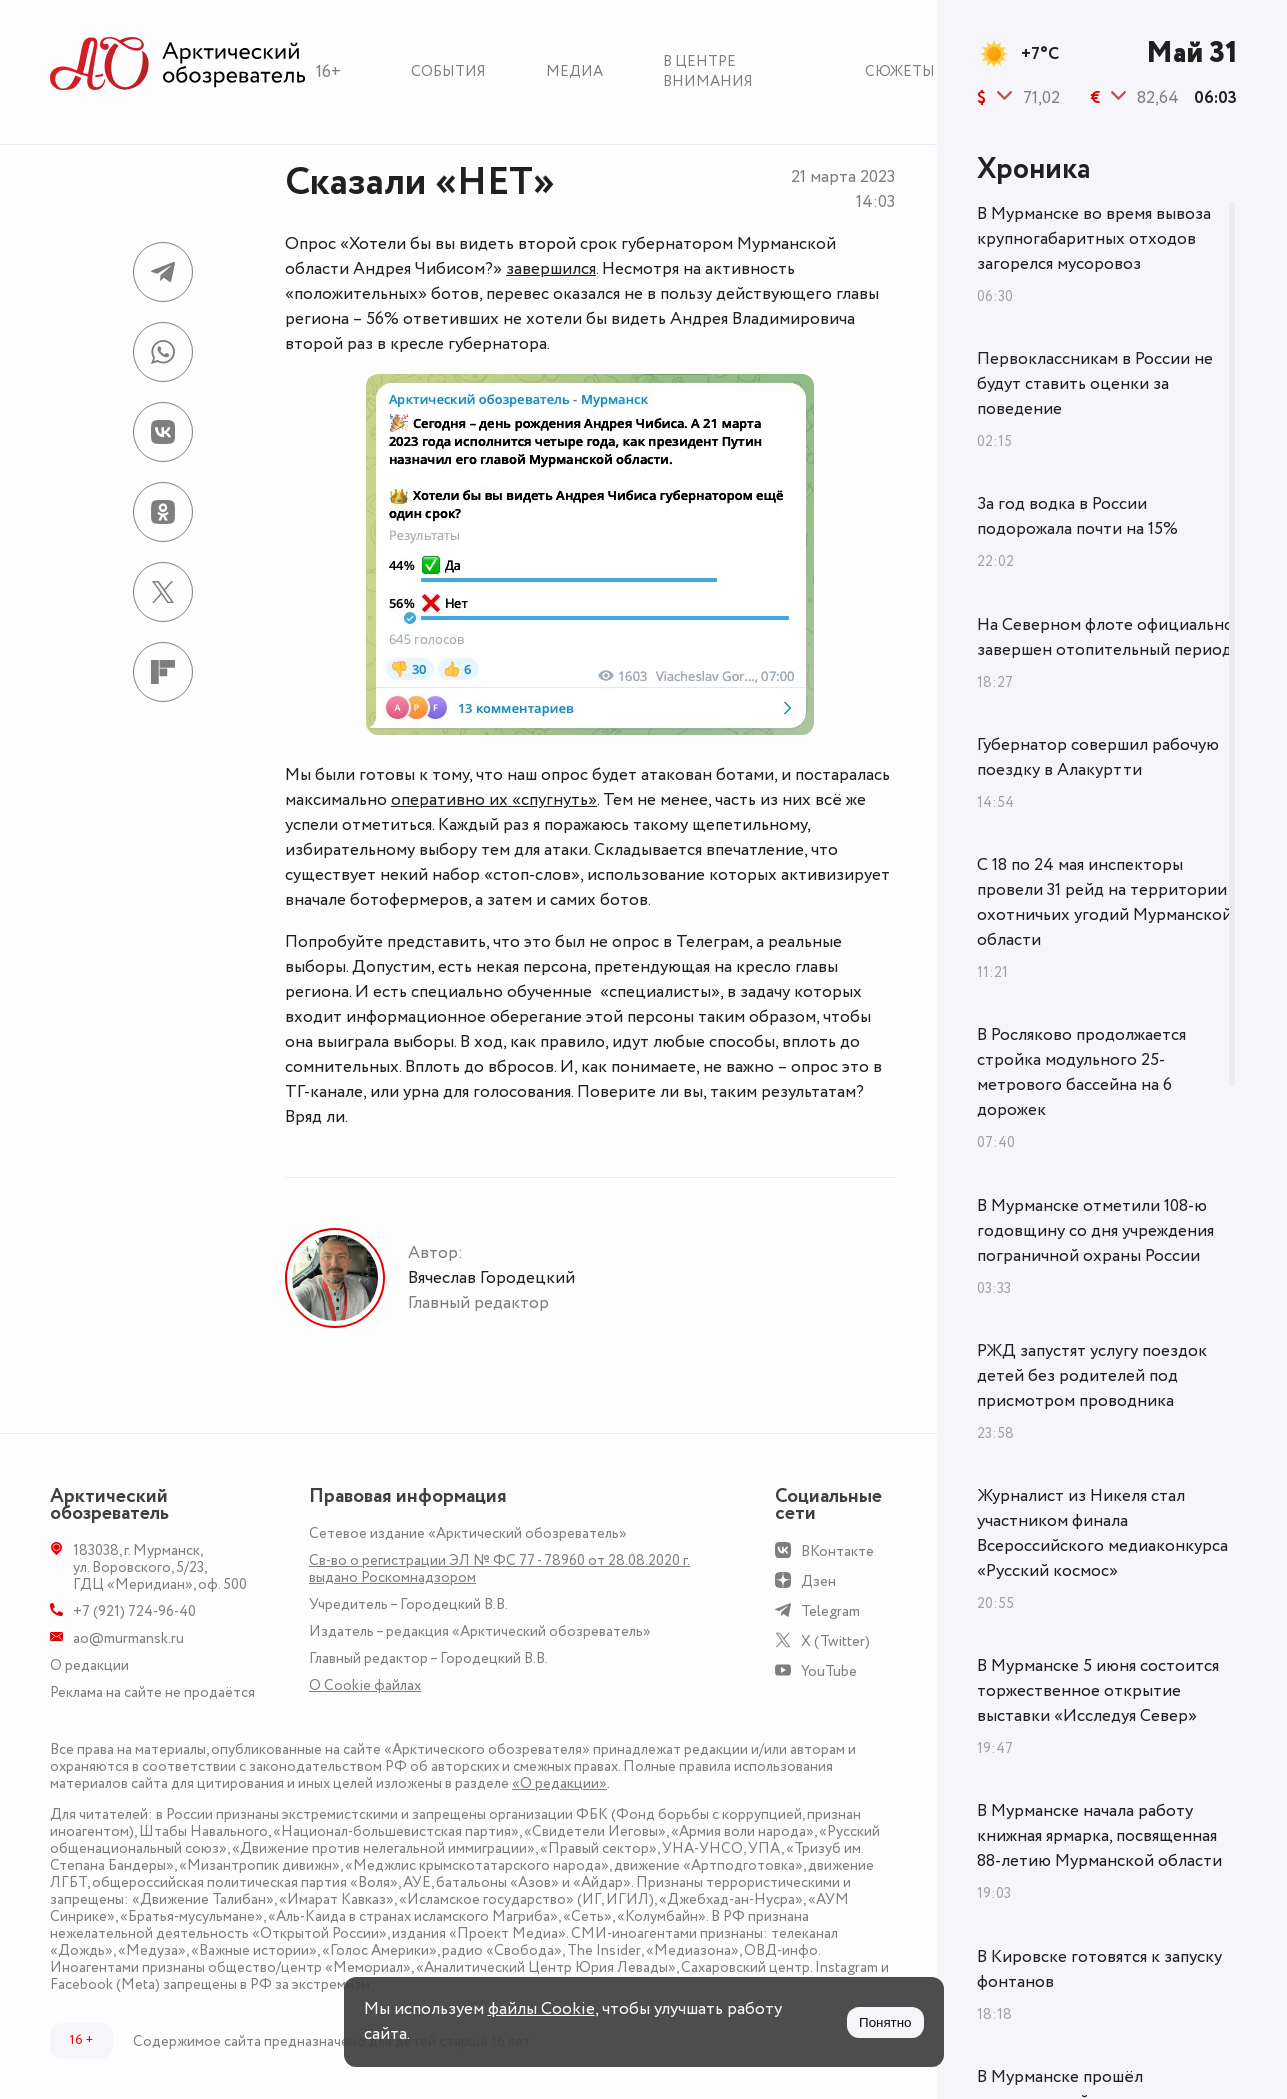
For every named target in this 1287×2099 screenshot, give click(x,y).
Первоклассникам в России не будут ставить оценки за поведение (1095, 384)
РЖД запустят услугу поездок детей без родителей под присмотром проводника (1092, 1376)
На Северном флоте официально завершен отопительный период (1105, 637)
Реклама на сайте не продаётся (152, 1692)
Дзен (818, 1581)
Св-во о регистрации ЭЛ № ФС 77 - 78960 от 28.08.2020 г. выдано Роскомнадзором (499, 1569)
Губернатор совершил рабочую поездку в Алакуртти (1098, 757)
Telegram (830, 1611)
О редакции (89, 1665)
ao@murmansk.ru (128, 1638)
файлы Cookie (541, 2009)
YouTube (829, 1671)
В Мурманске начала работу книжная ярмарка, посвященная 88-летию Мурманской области (1099, 1836)
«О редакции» (559, 1783)
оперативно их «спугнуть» (494, 800)
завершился (551, 269)
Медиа (574, 71)
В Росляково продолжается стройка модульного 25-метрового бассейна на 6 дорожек (1081, 1072)
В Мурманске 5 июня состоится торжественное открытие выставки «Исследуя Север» (1098, 1691)
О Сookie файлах (365, 1685)
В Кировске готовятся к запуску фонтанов (1099, 1969)
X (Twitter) (835, 1641)
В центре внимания (708, 71)
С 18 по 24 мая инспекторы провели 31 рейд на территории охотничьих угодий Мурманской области (1104, 902)
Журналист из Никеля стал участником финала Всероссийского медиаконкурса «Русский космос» (1102, 1533)
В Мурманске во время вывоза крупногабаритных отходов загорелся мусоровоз (1094, 239)
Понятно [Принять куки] (885, 2022)
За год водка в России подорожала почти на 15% (1077, 516)
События (448, 71)
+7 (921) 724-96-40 (134, 1611)
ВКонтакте (837, 1551)
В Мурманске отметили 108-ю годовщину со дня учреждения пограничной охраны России (1095, 1231)
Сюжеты (900, 71)
